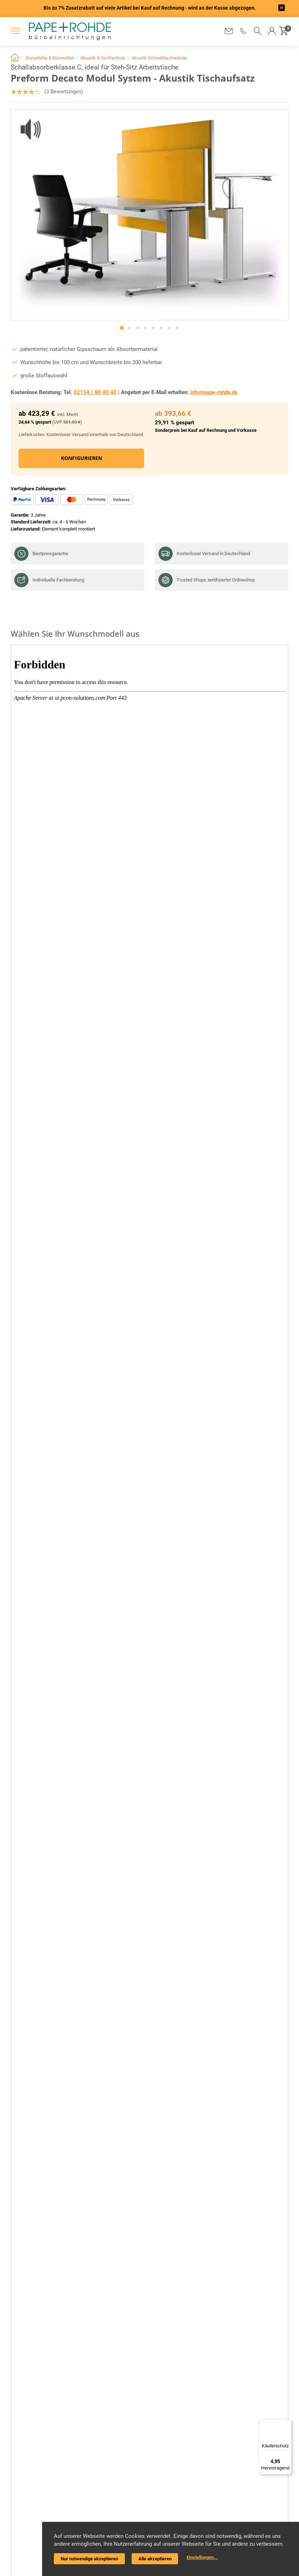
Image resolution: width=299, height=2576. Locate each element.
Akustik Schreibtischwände (159, 58)
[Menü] (287, 2424)
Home (15, 58)
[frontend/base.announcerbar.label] (281, 9)
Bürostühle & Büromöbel (50, 58)
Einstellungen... (202, 2557)
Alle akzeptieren (155, 2558)
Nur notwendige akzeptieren (89, 2558)
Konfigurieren (81, 457)
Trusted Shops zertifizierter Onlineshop (206, 580)
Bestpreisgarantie (41, 554)
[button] (242, 31)
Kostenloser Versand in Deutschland (204, 554)
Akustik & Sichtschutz (103, 58)
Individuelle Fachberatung (49, 580)
